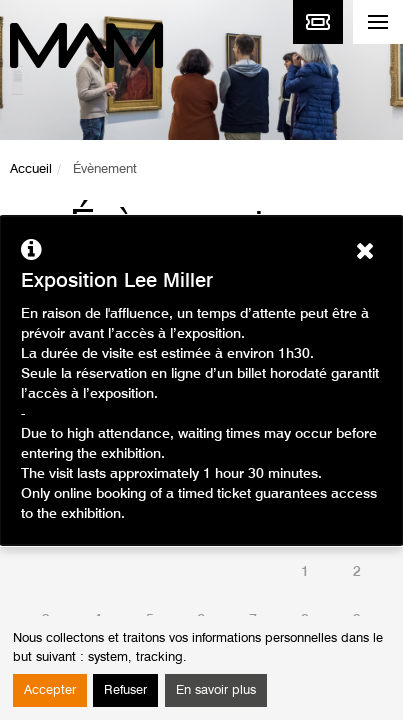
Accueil (31, 169)
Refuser (125, 690)
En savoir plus (216, 690)
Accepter (50, 690)
